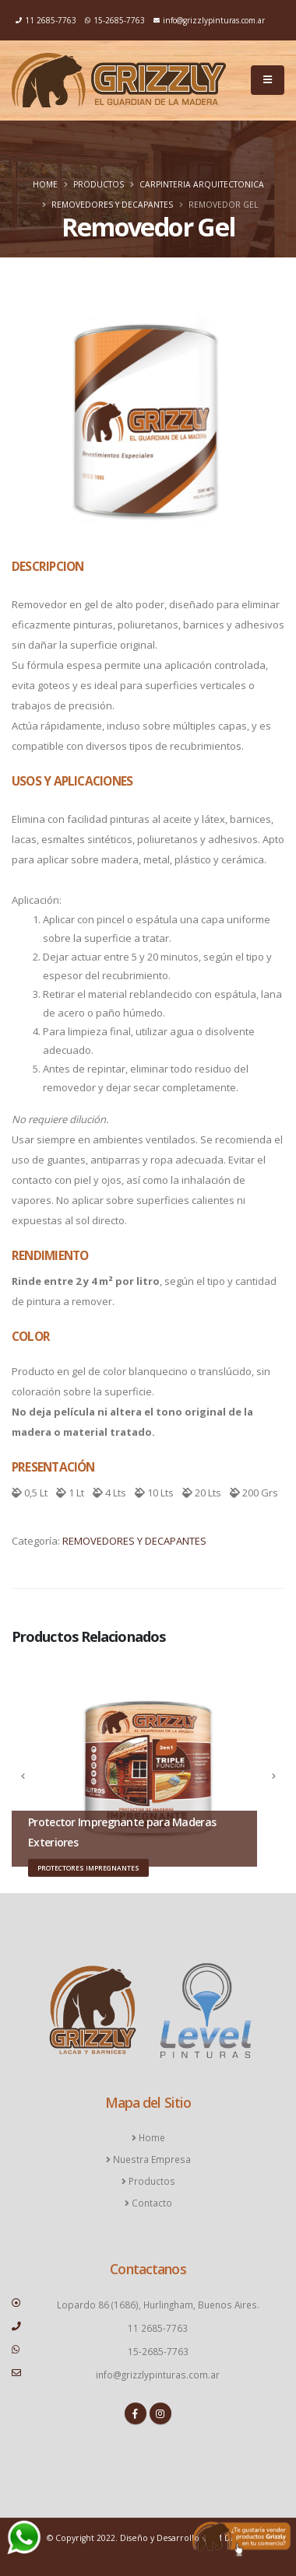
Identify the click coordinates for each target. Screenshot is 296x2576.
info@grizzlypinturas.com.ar (209, 20)
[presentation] (23, 1776)
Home (45, 184)
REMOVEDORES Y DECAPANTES (112, 204)
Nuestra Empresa (151, 2159)
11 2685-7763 (46, 20)
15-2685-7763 (115, 20)
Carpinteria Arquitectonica (201, 184)
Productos (98, 184)
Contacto (150, 2202)
